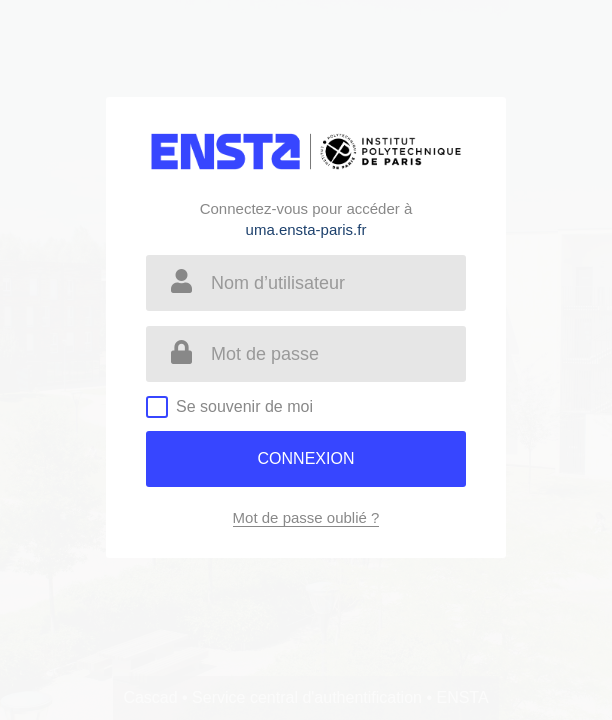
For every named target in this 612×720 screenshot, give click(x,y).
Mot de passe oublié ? (306, 517)
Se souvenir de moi (244, 406)
